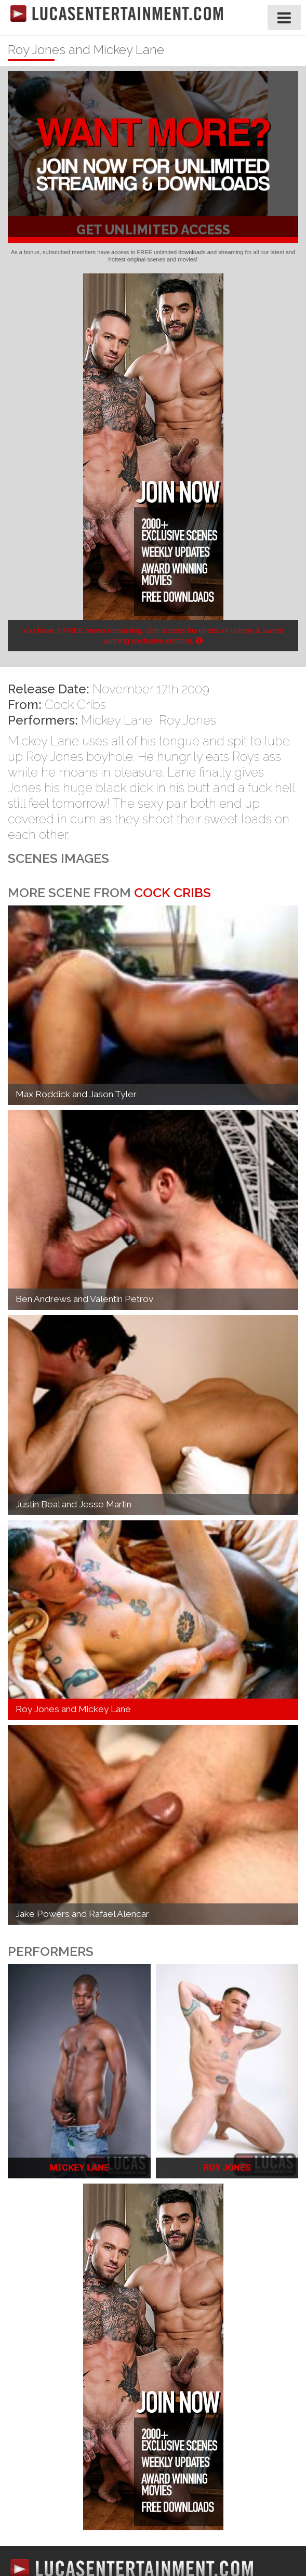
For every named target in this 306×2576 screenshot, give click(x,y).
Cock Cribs (75, 704)
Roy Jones (187, 720)
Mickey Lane (116, 720)
